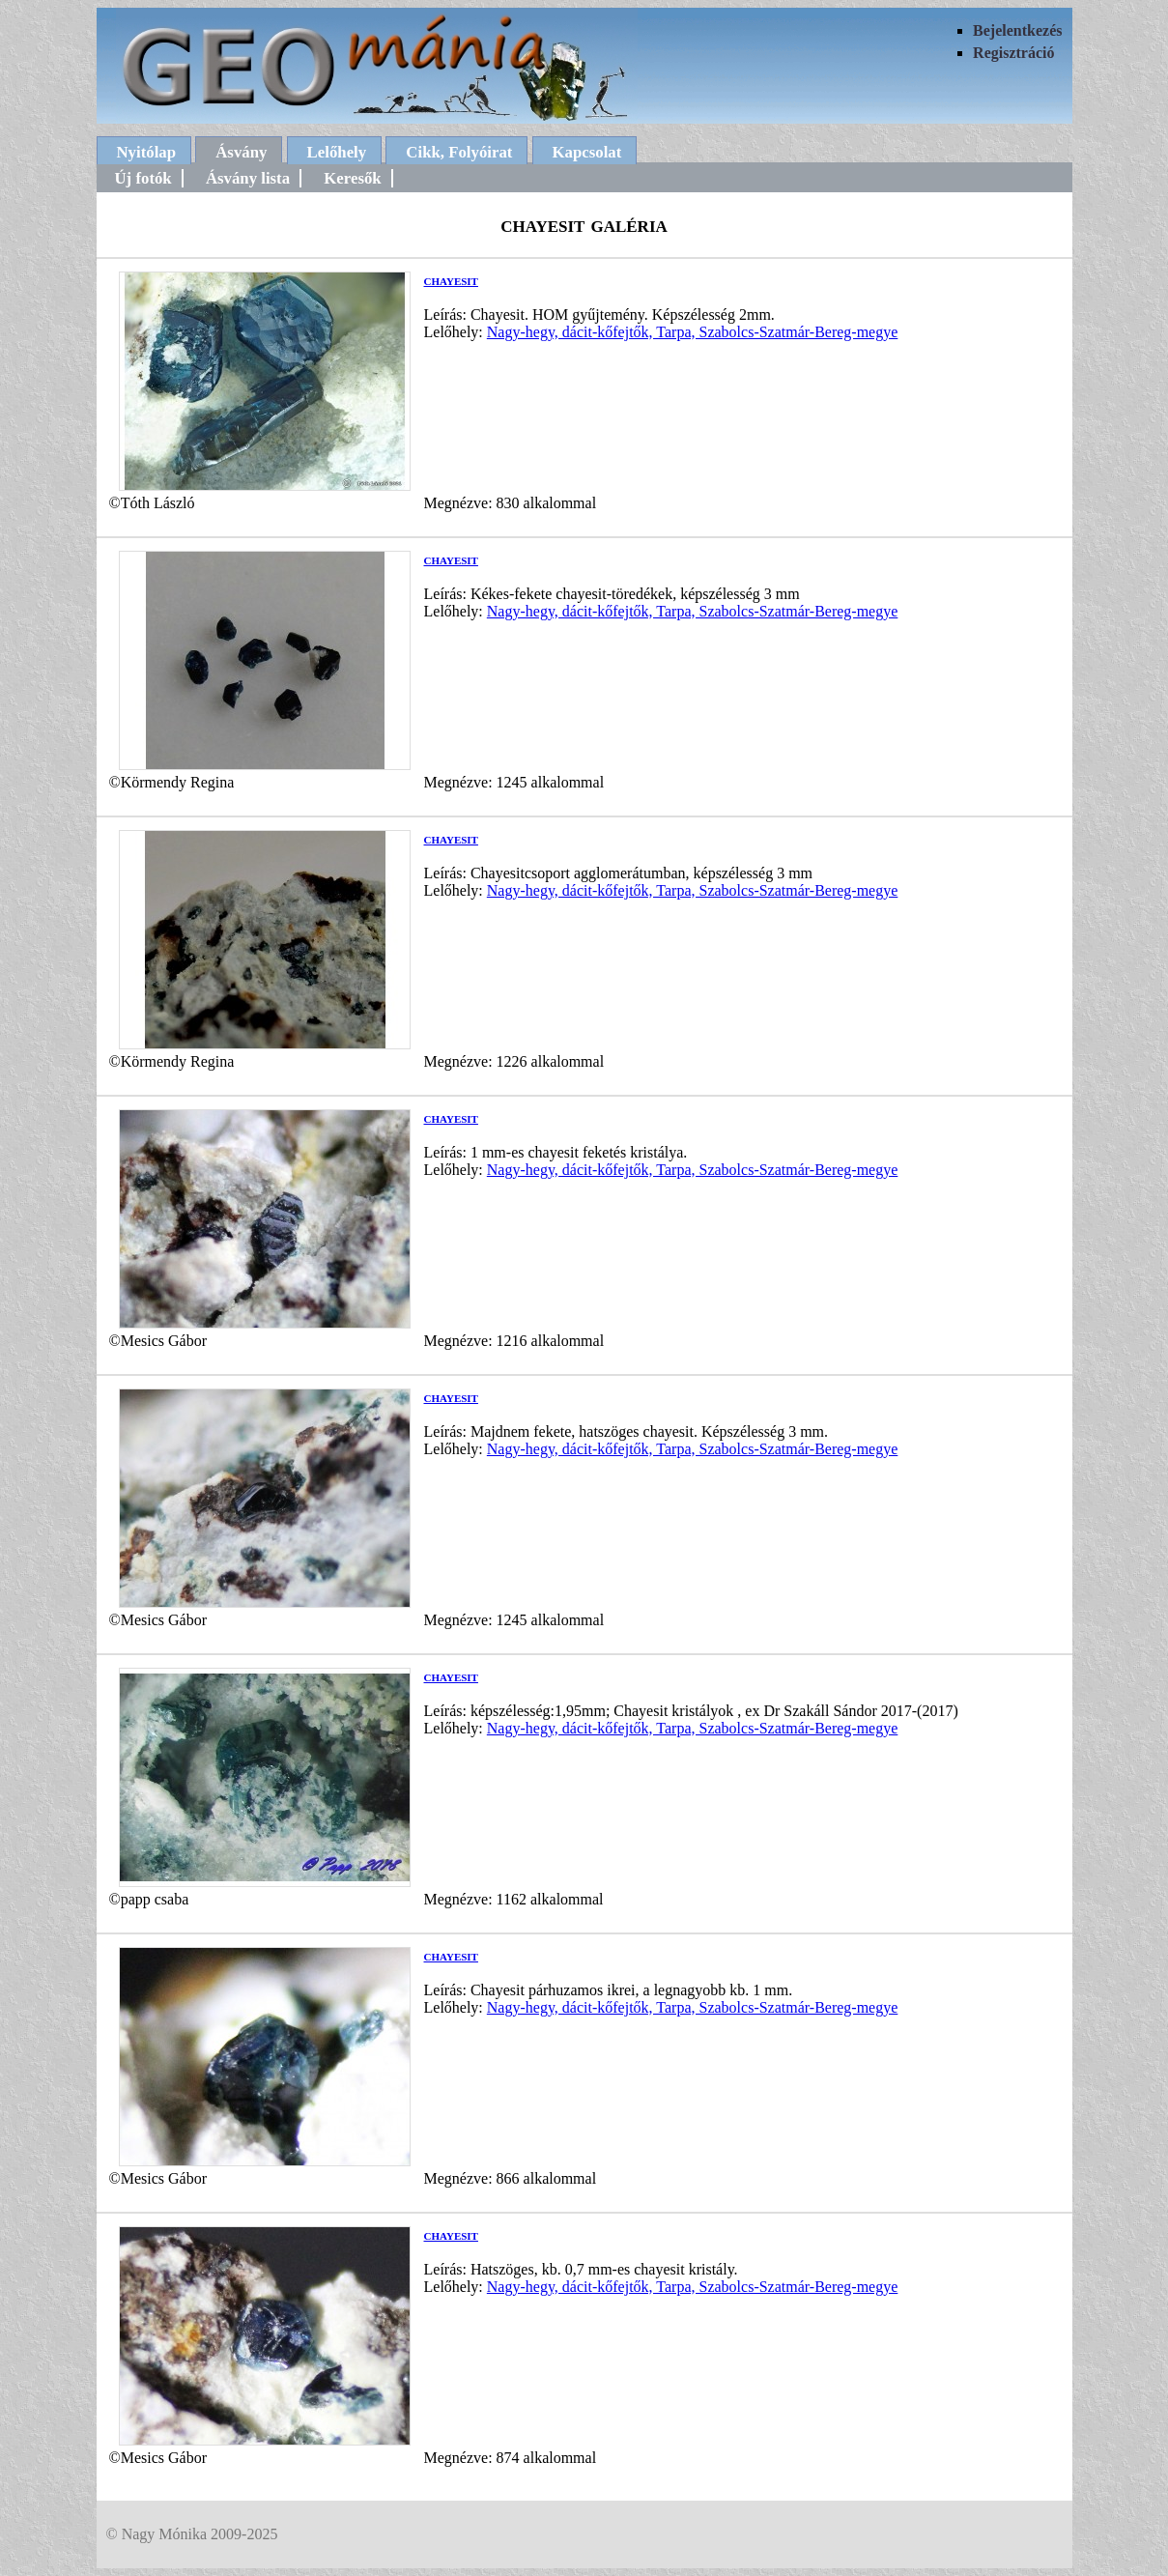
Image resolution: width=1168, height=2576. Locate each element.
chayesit (451, 280)
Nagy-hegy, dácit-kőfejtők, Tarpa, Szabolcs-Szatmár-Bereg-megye (692, 332)
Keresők (352, 178)
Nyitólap (147, 152)
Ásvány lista (248, 178)
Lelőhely (337, 152)
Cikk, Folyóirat (459, 152)
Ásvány (241, 152)
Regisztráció (1013, 52)
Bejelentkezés (1017, 30)
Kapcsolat (587, 152)
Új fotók (143, 178)
